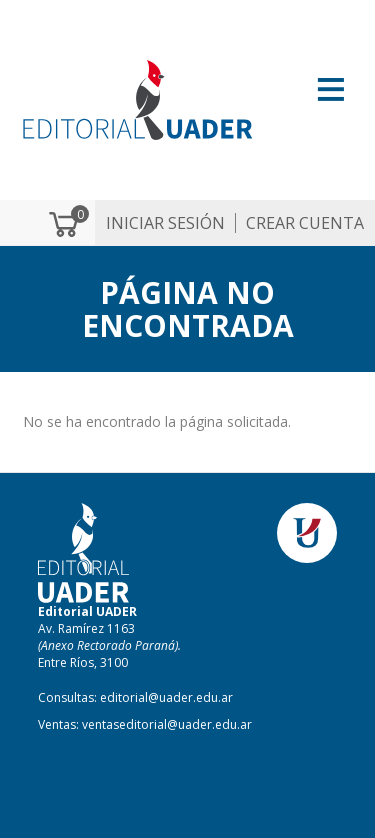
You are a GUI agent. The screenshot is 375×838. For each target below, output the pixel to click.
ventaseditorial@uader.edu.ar (167, 724)
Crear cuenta (305, 223)
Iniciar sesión (165, 223)
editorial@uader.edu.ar (166, 697)
